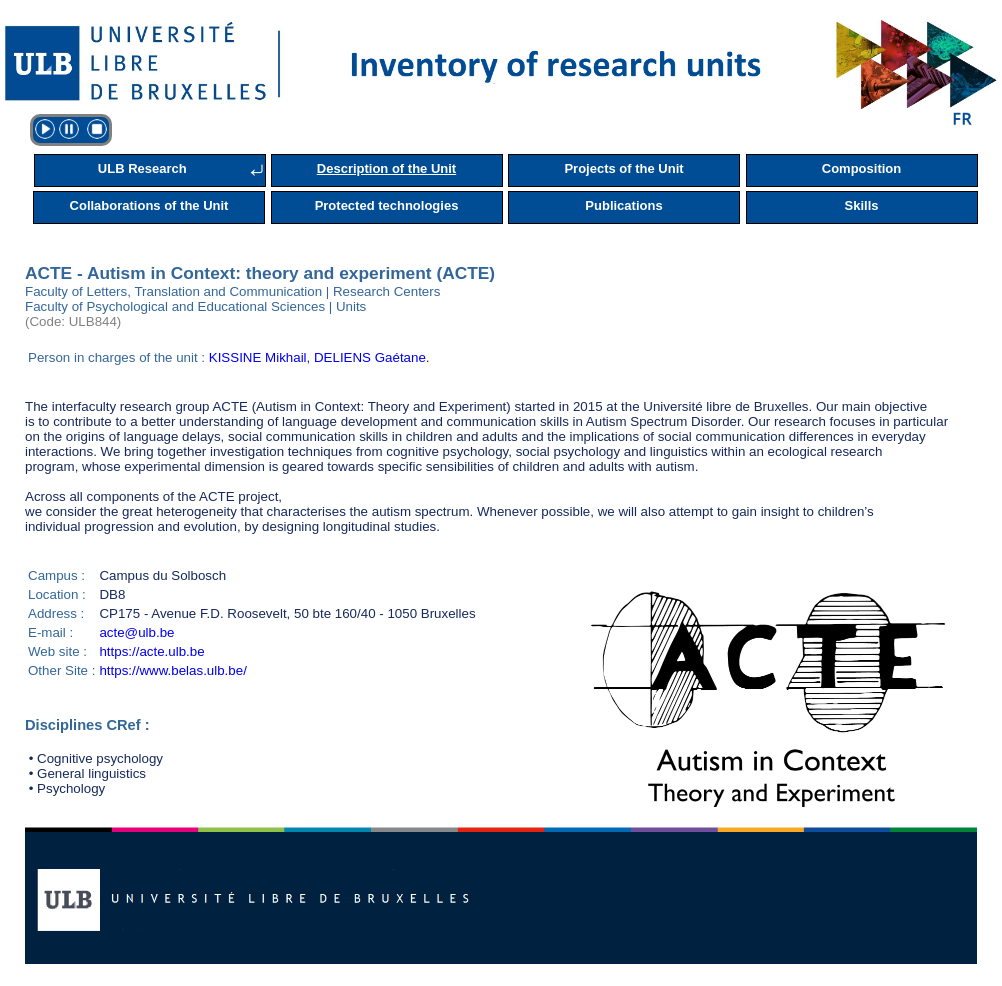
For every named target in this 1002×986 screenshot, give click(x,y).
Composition (861, 168)
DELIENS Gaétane (370, 357)
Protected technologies (387, 205)
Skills (862, 205)
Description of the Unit (386, 168)
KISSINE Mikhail (258, 357)
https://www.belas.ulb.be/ (172, 670)
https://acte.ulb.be (151, 651)
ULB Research (142, 168)
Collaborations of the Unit (149, 205)
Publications (623, 205)
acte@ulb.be (136, 632)
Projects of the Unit (623, 168)
